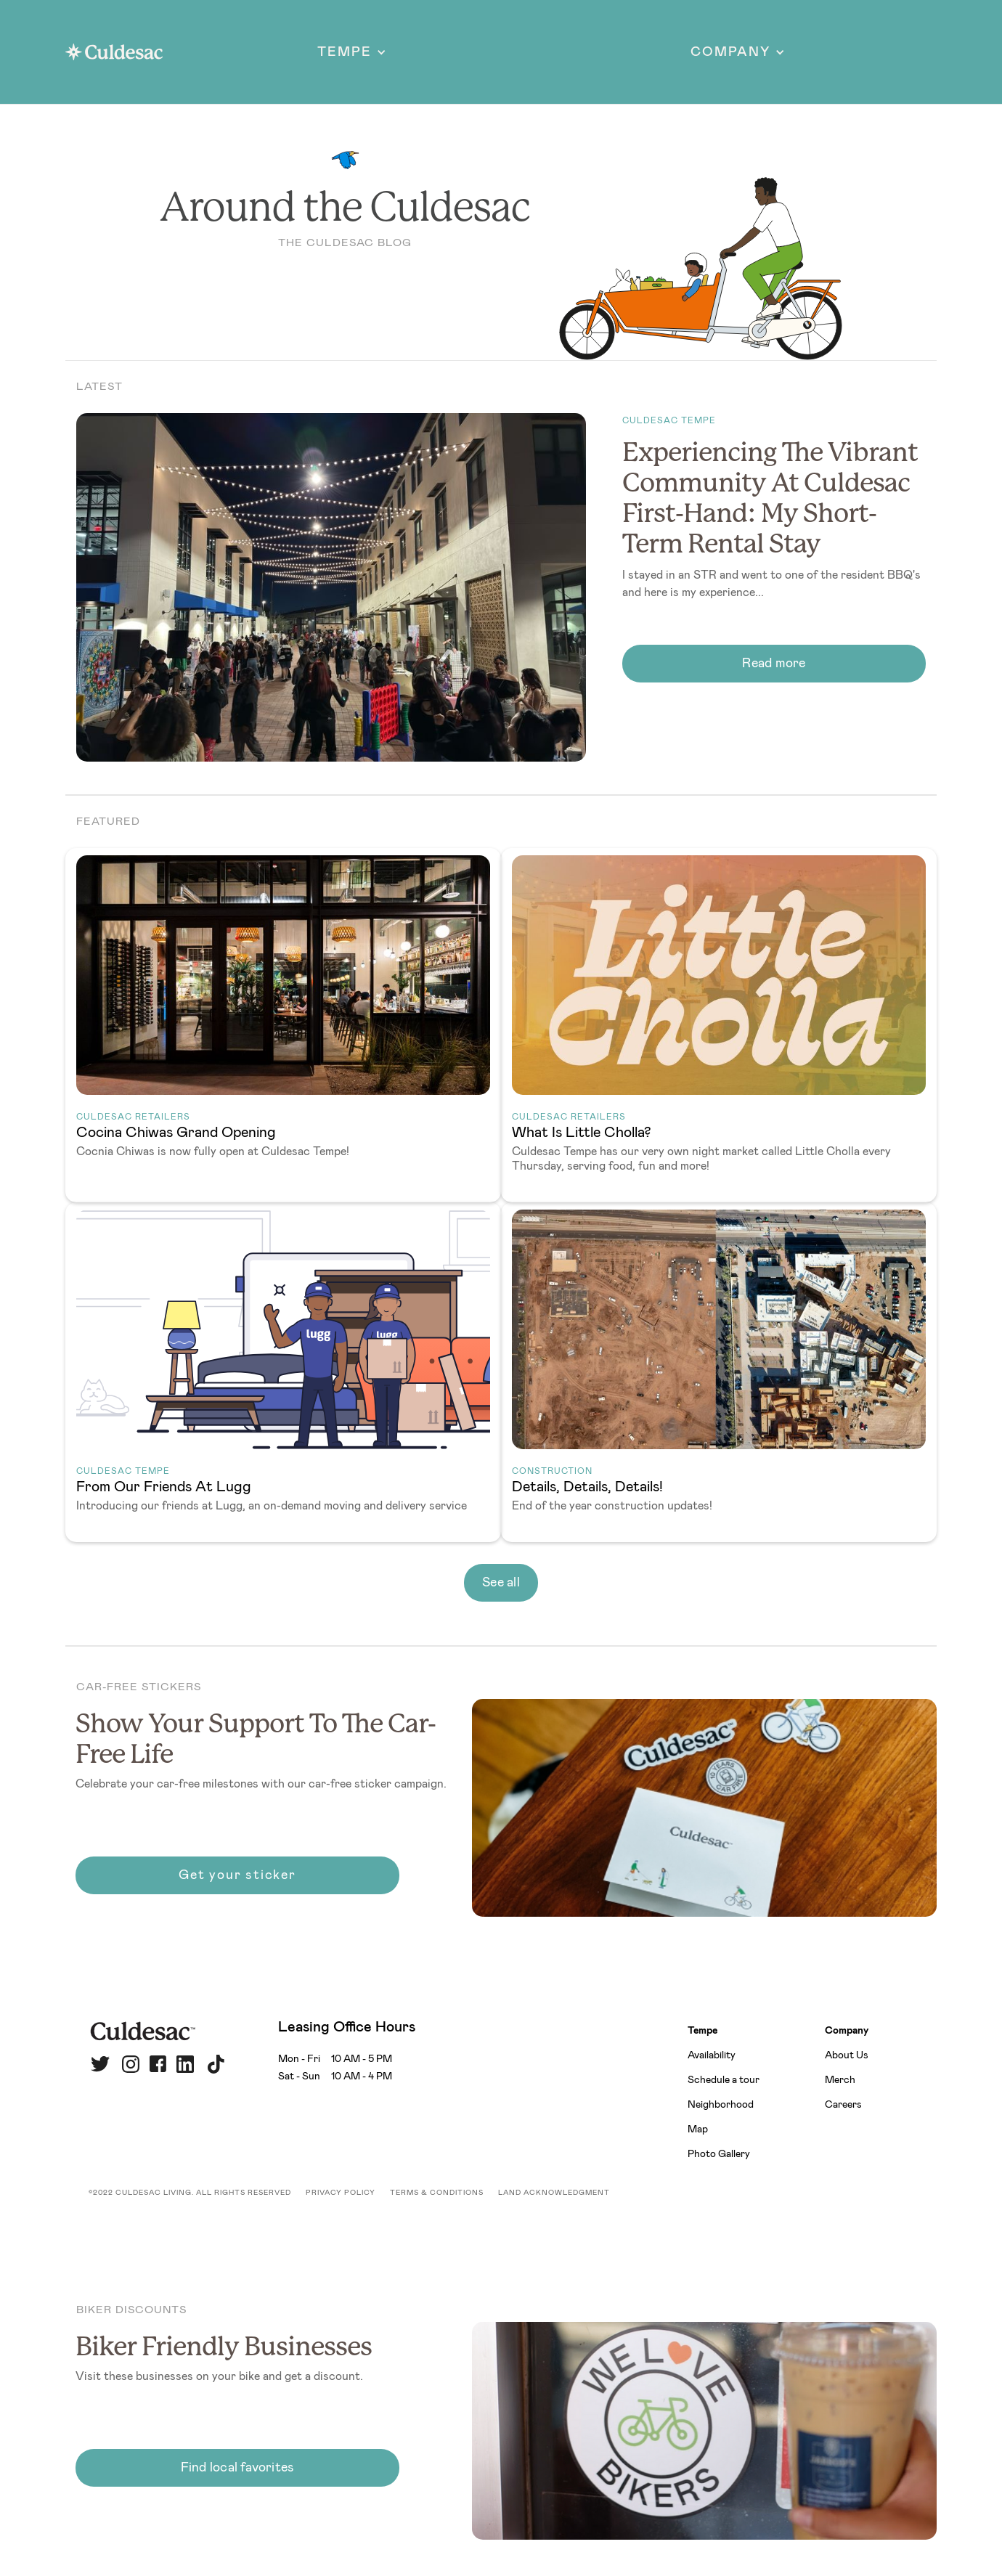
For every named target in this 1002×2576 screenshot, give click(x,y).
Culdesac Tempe (669, 420)
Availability (712, 2055)
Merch (840, 2080)
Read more (773, 663)
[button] (352, 52)
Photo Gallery (719, 2154)
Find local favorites (238, 2467)
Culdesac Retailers (133, 1116)
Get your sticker (237, 1875)
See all (501, 1582)
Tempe (702, 2031)
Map (698, 2129)
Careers (843, 2105)
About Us (846, 2055)
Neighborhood (721, 2105)
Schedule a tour (723, 2080)
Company (846, 2031)
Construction (552, 1471)
